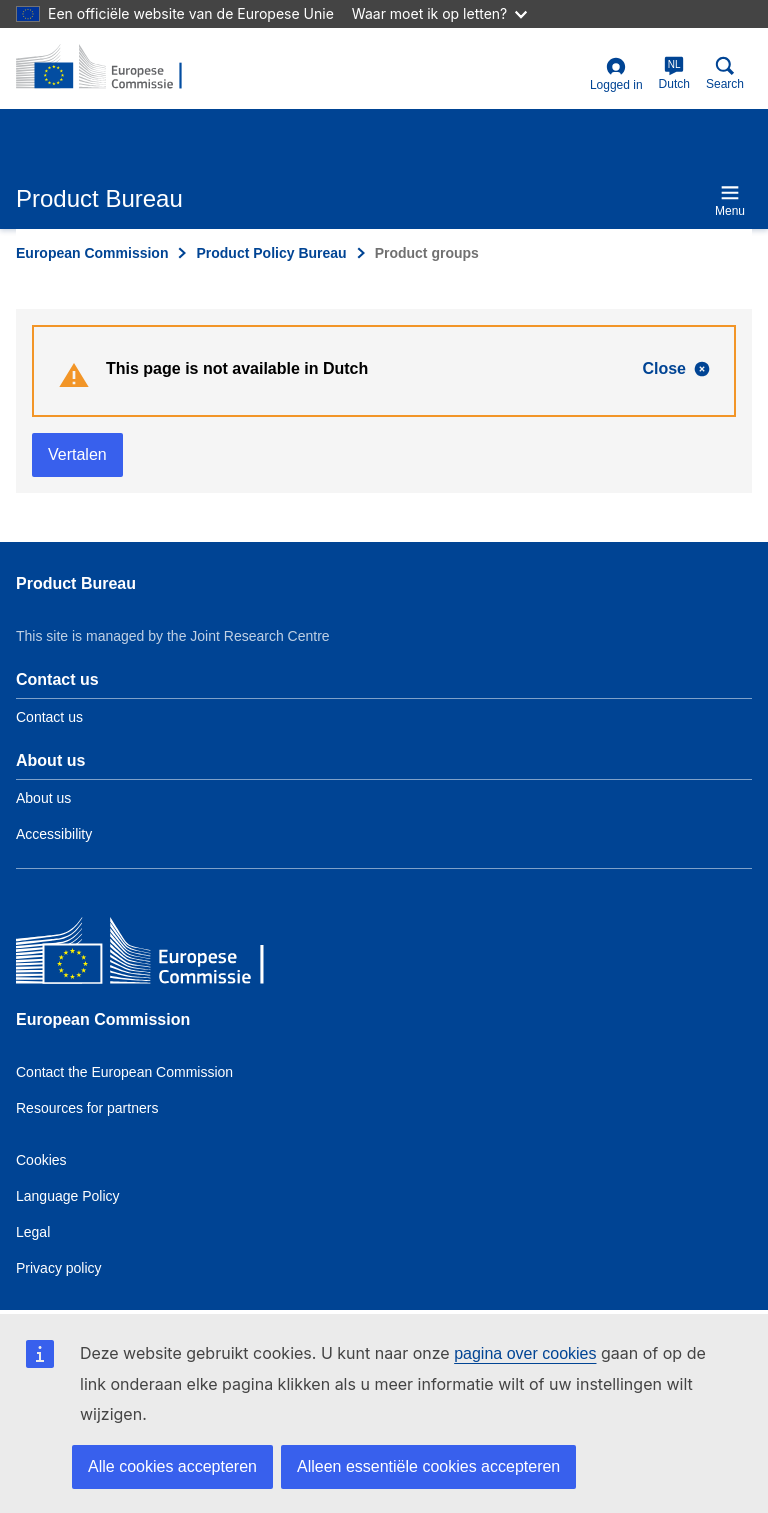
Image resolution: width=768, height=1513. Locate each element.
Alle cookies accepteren (172, 1466)
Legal (33, 1232)
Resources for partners (87, 1108)
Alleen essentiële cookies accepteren (428, 1466)
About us (43, 798)
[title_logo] (113, 68)
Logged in (616, 74)
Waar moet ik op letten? (439, 13)
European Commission (92, 253)
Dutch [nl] (674, 73)
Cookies (41, 1160)
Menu (730, 200)
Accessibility (54, 834)
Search (725, 73)
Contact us (49, 717)
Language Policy (68, 1196)
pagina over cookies (525, 1353)
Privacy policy (59, 1268)
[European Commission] (161, 955)
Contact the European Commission (124, 1072)
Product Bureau (76, 583)
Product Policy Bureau (271, 253)
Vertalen (77, 454)
